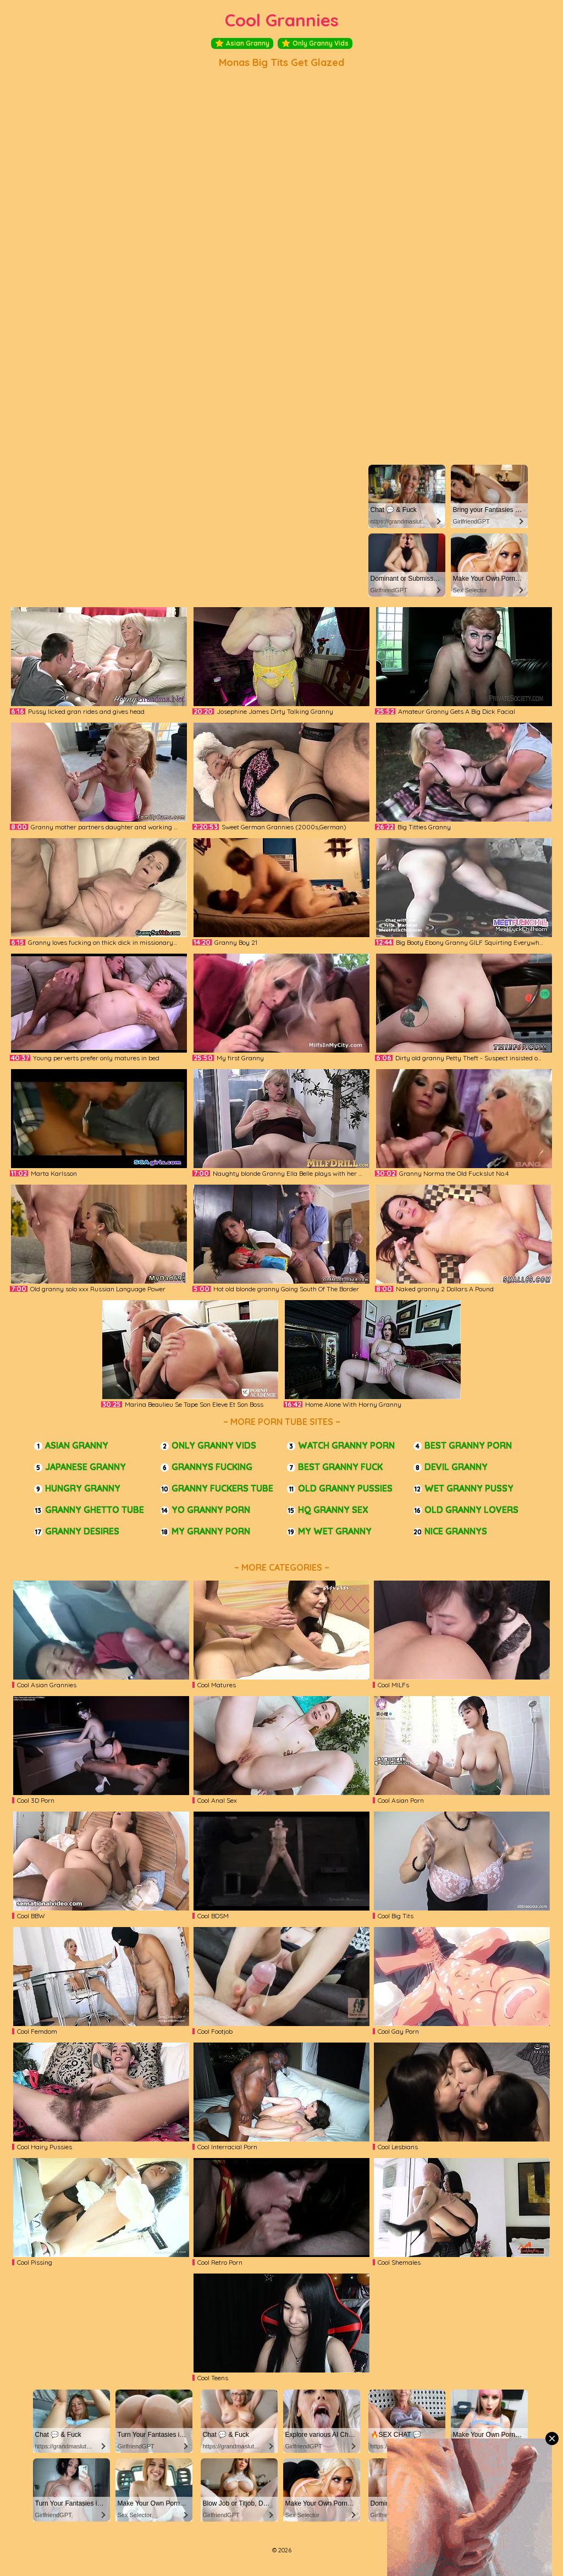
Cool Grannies (282, 20)
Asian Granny (242, 43)
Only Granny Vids (315, 43)
